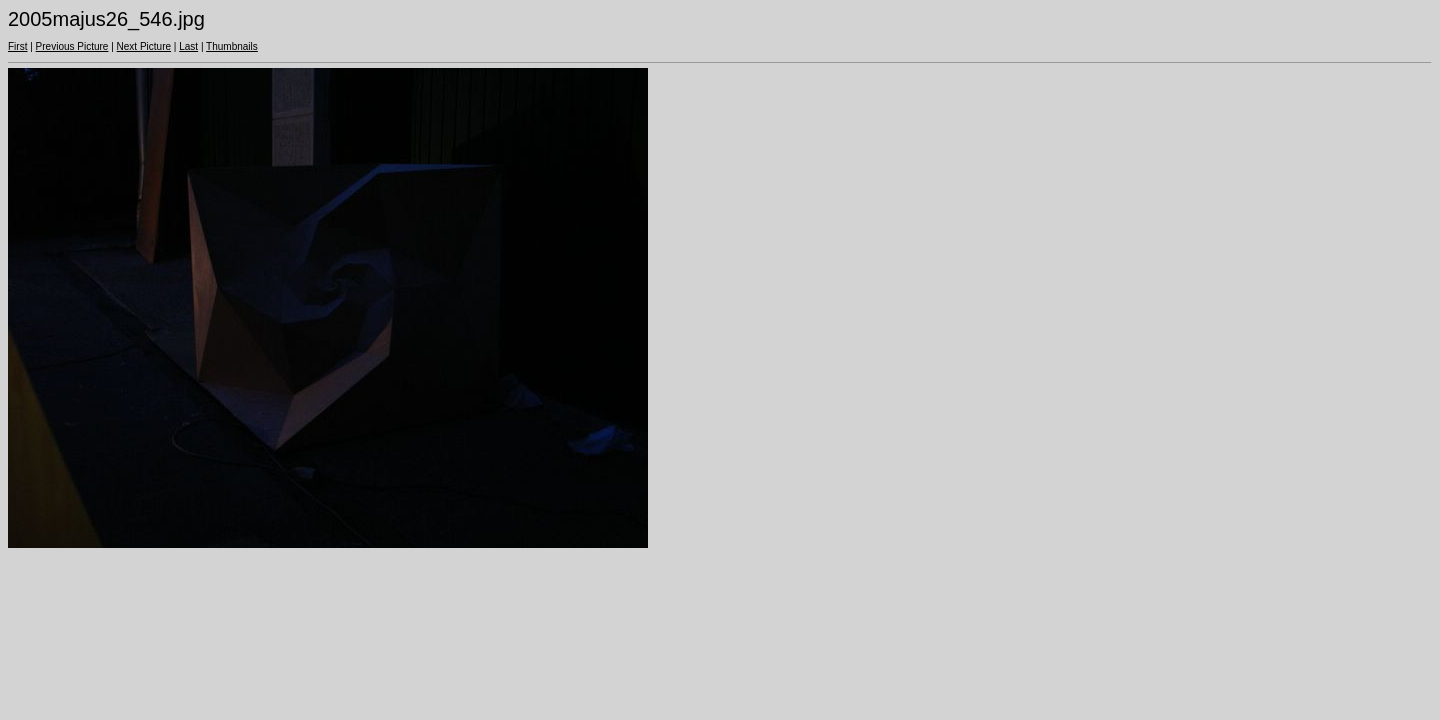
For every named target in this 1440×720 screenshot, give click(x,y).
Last (188, 46)
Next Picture (144, 46)
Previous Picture (72, 46)
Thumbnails (232, 46)
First (17, 46)
